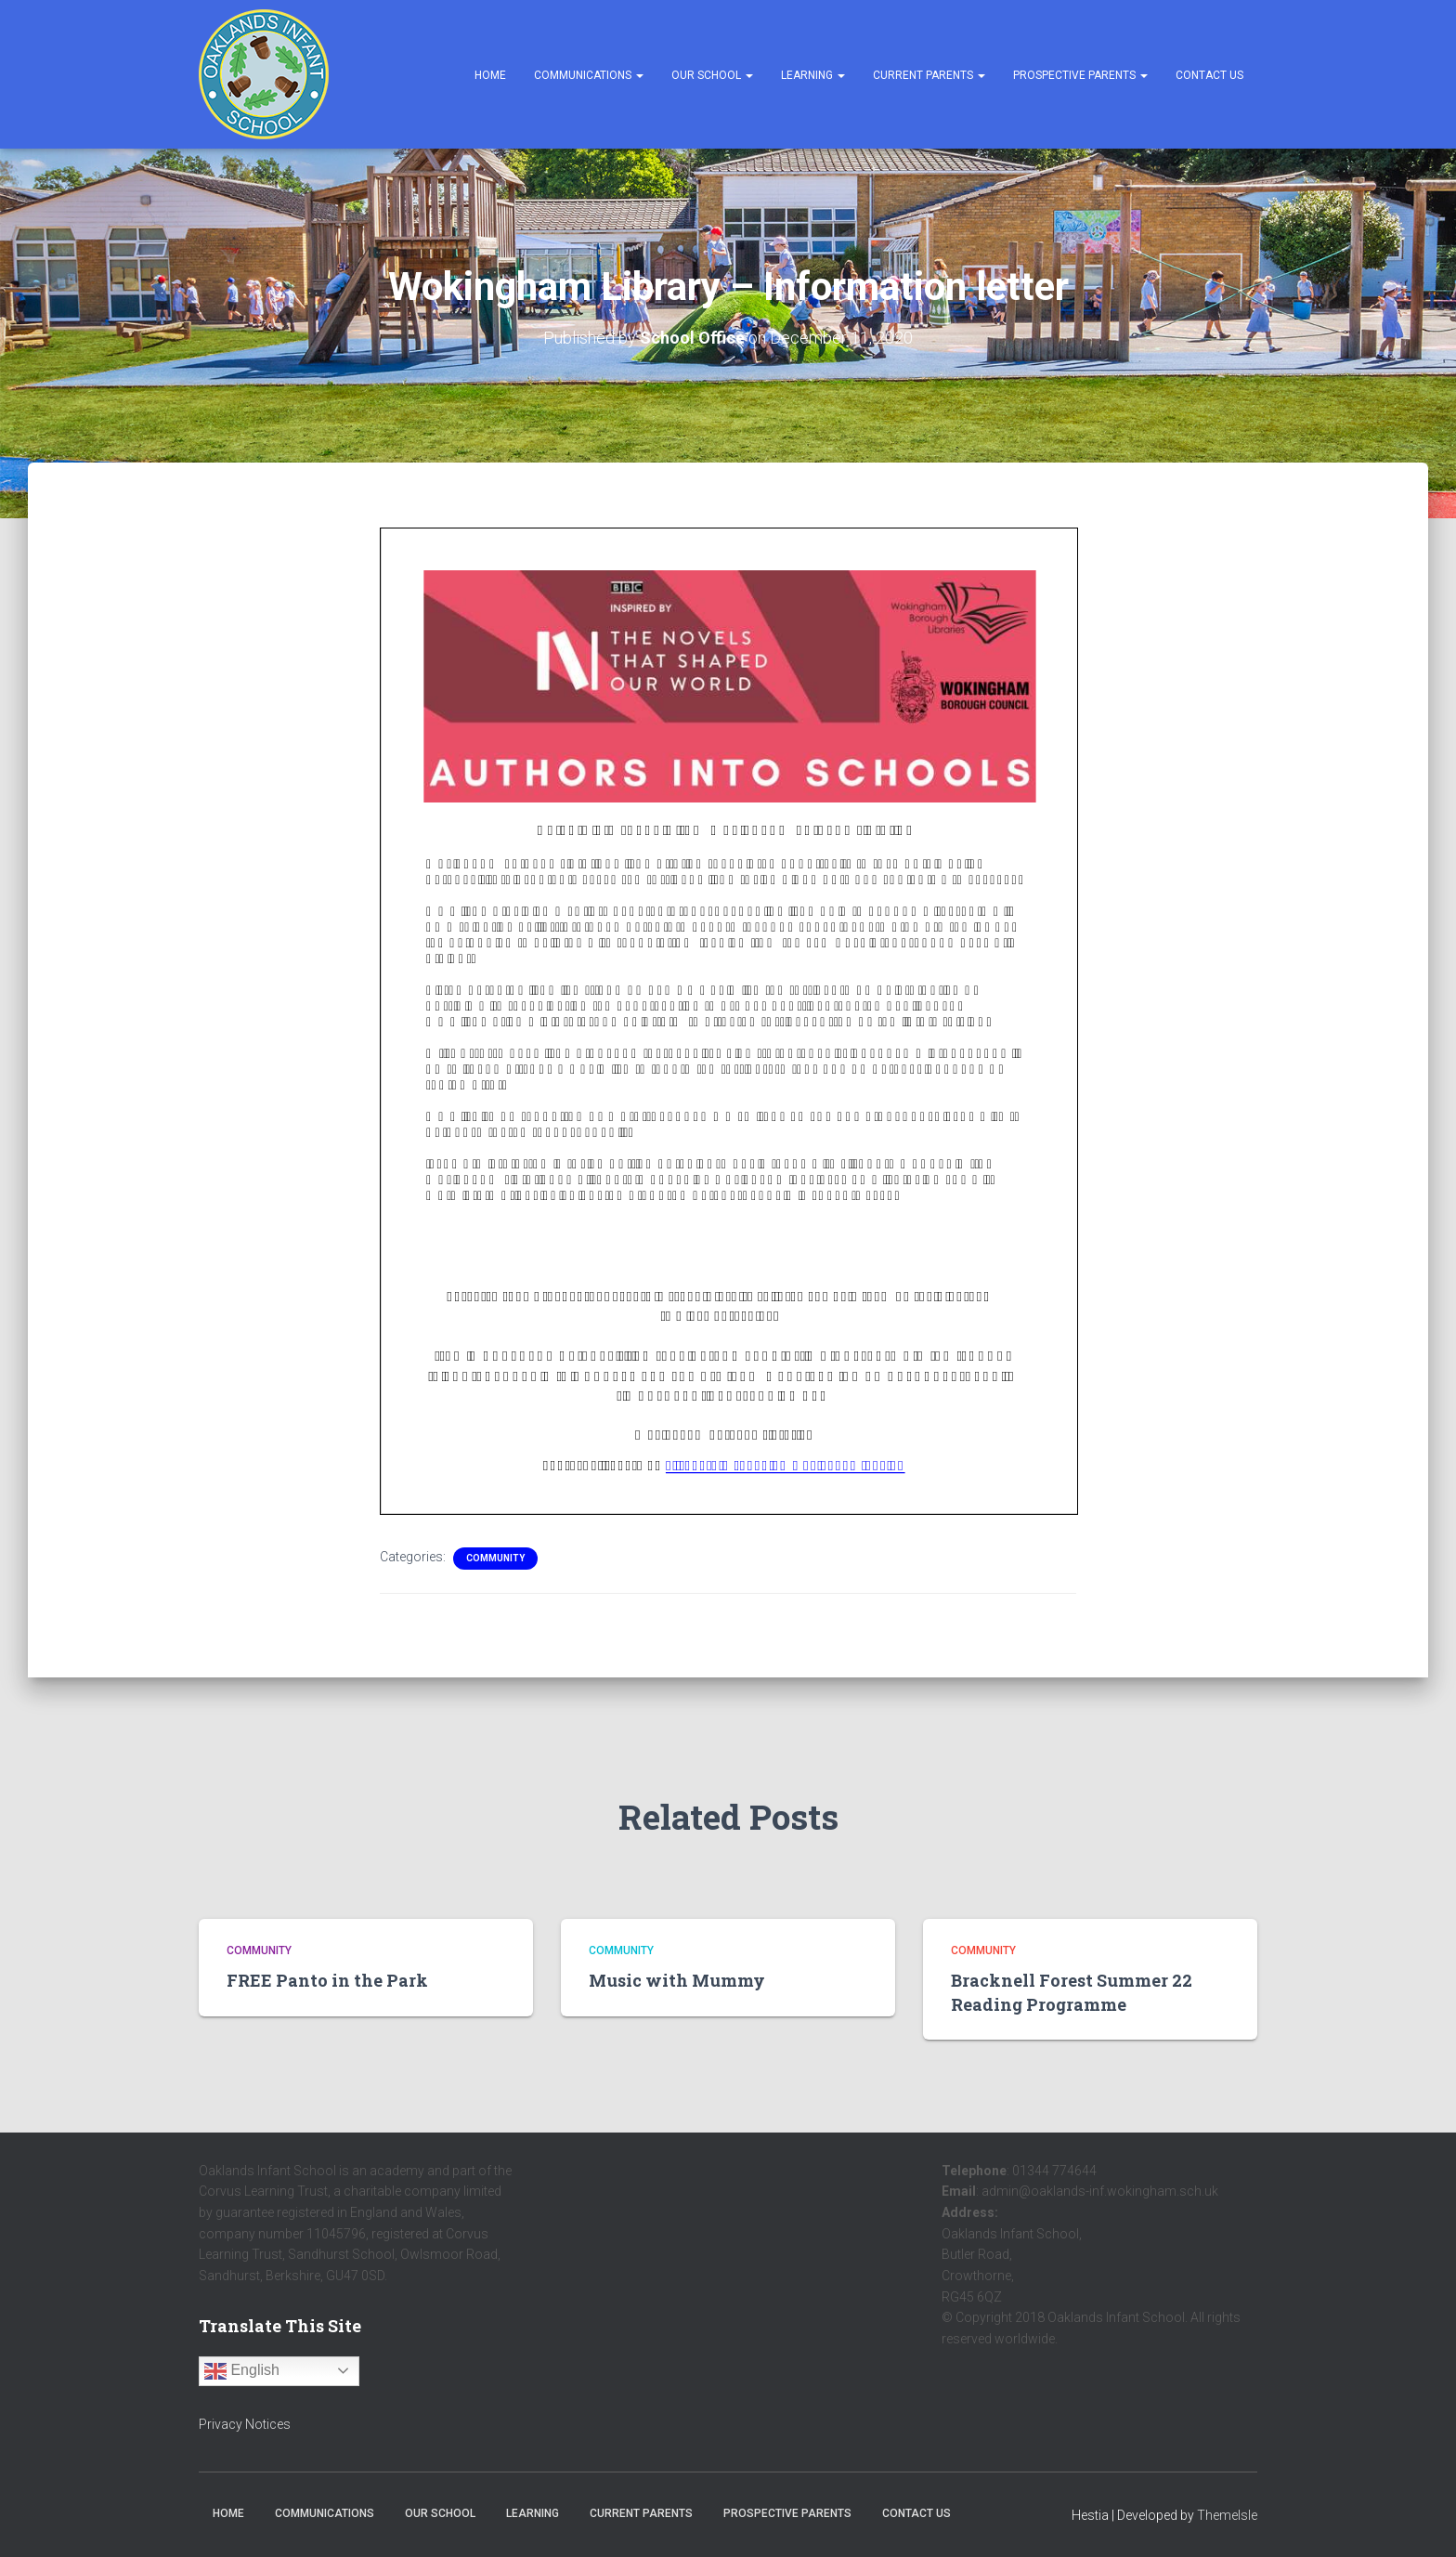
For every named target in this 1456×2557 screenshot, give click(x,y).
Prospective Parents (1080, 75)
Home (490, 75)
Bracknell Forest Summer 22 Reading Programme (1071, 1992)
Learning (813, 75)
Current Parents (929, 75)
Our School (712, 75)
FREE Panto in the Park (327, 1980)
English (242, 2371)
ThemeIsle (1227, 2515)
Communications (589, 75)
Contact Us (1209, 75)
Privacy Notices (245, 2424)
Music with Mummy (677, 1980)
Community (495, 1558)
